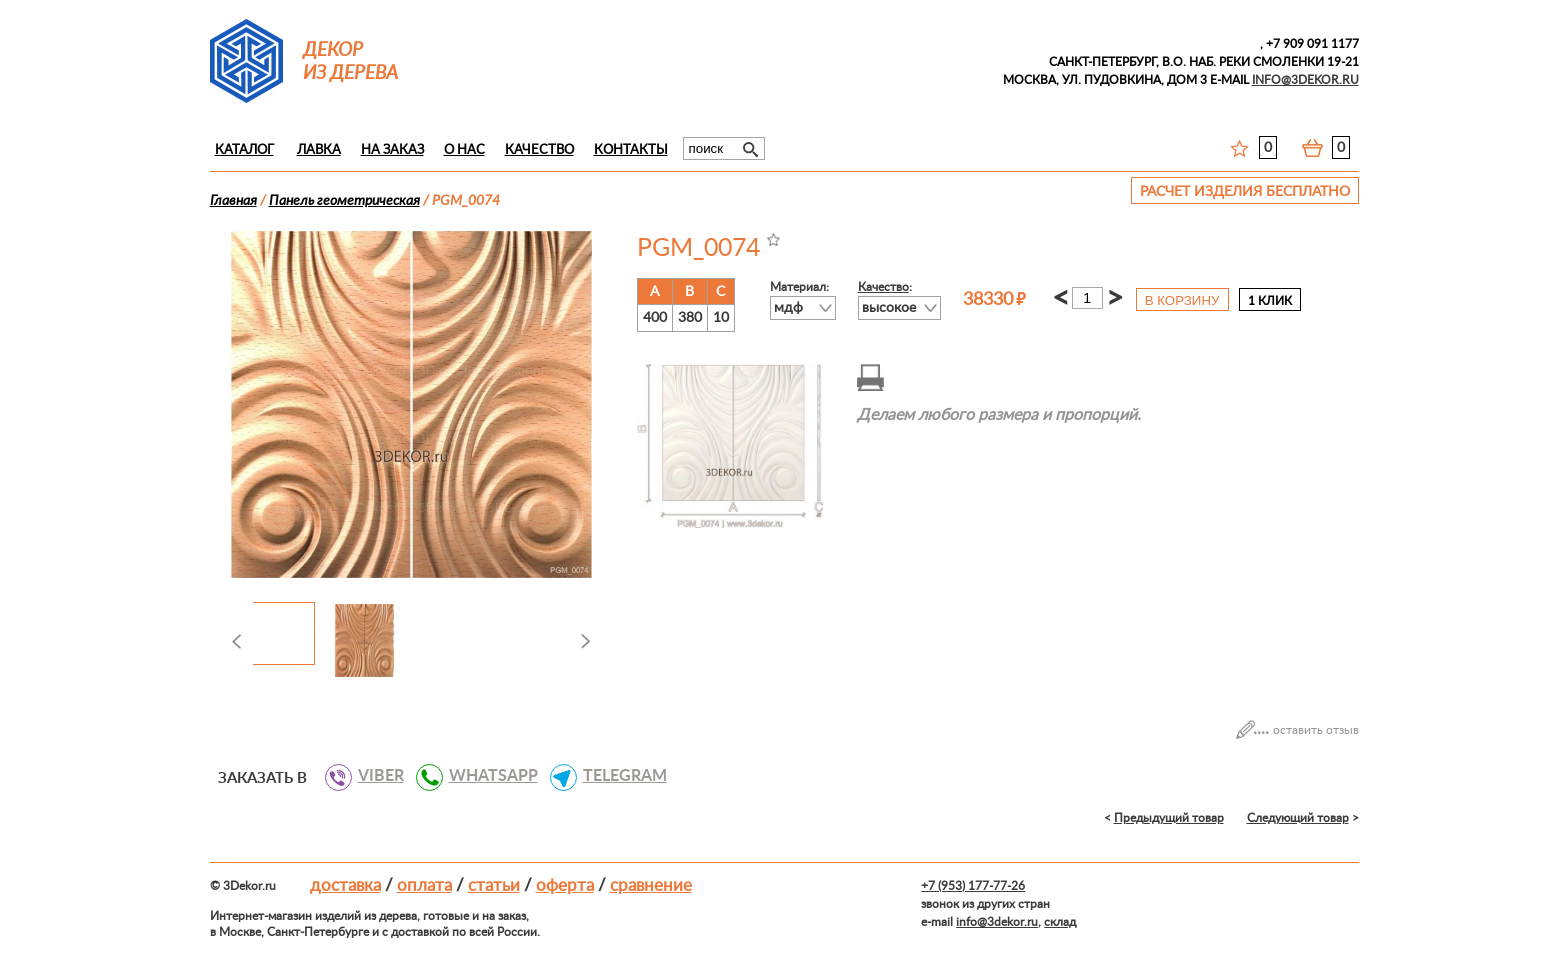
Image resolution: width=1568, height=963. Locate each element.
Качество (539, 150)
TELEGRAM (617, 776)
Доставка (345, 885)
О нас (464, 150)
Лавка (319, 150)
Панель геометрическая (344, 201)
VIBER (373, 776)
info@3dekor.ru (997, 922)
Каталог (244, 150)
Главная (233, 201)
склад (1060, 922)
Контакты (631, 150)
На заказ (392, 150)
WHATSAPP (486, 776)
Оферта (565, 885)
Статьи (494, 885)
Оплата (424, 885)
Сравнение (651, 885)
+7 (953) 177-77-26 (973, 886)
